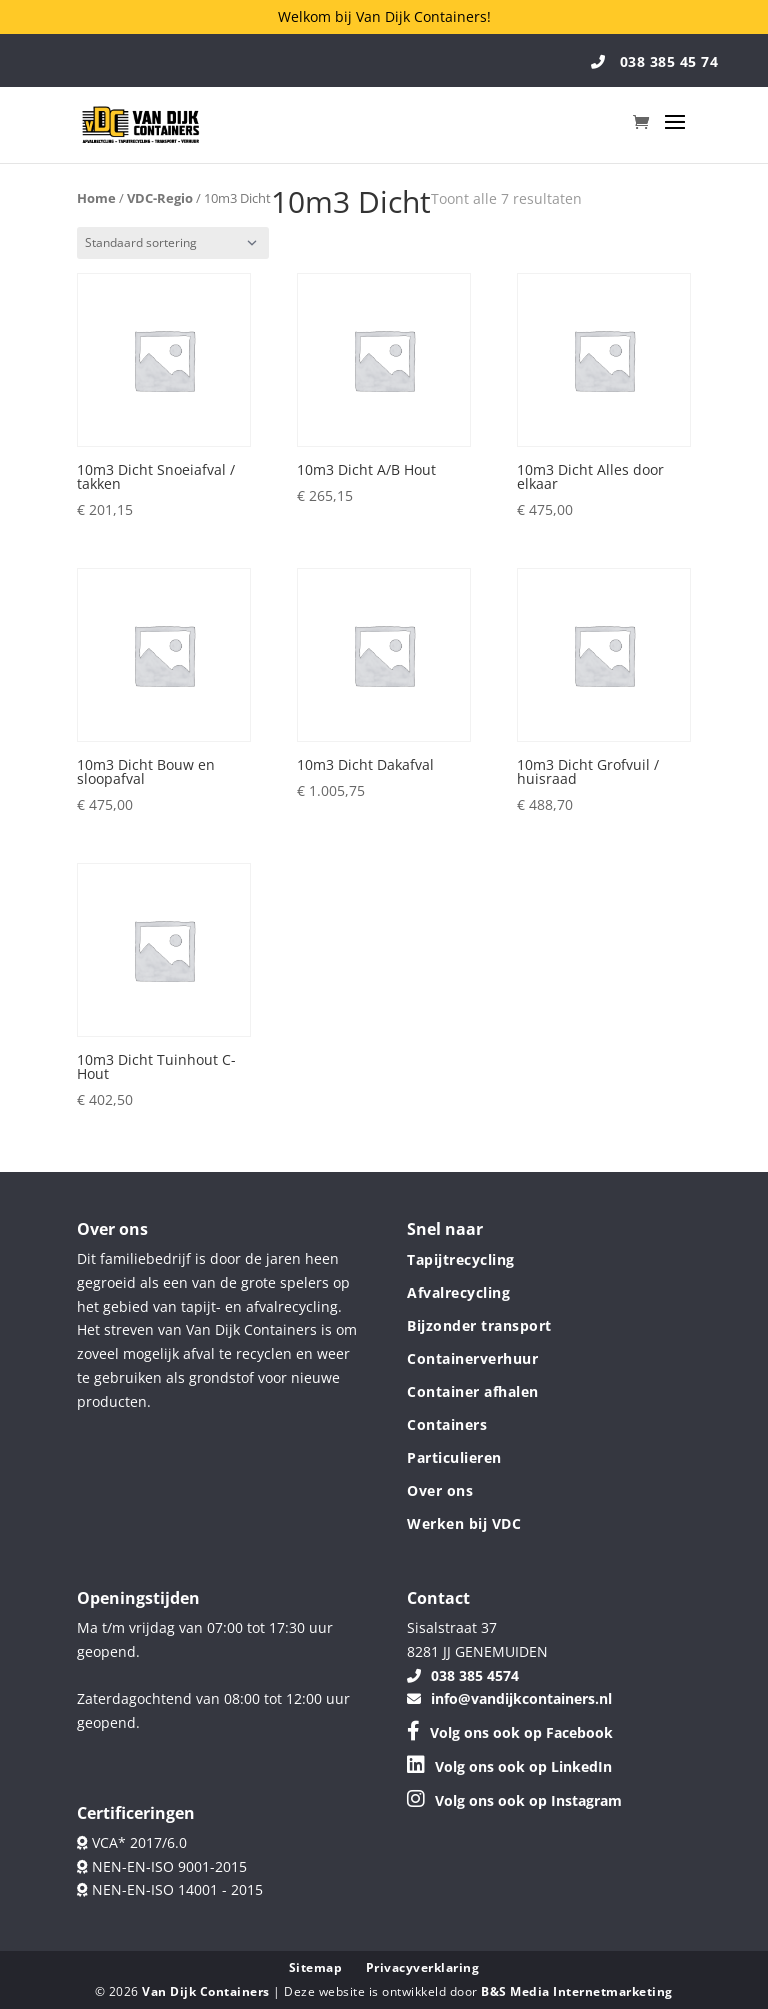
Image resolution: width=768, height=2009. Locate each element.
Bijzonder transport (479, 1325)
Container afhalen (473, 1391)
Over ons (440, 1490)
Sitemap (316, 1967)
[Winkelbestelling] (173, 243)
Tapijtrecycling (461, 1259)
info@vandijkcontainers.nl (509, 1698)
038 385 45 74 (655, 61)
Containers (447, 1424)
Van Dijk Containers (207, 1991)
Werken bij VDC (464, 1523)
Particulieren (454, 1457)
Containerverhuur (472, 1358)
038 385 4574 (463, 1675)
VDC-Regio (160, 198)
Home (96, 198)
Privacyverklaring (423, 1967)
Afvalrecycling (458, 1292)
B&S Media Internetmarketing (577, 1991)
